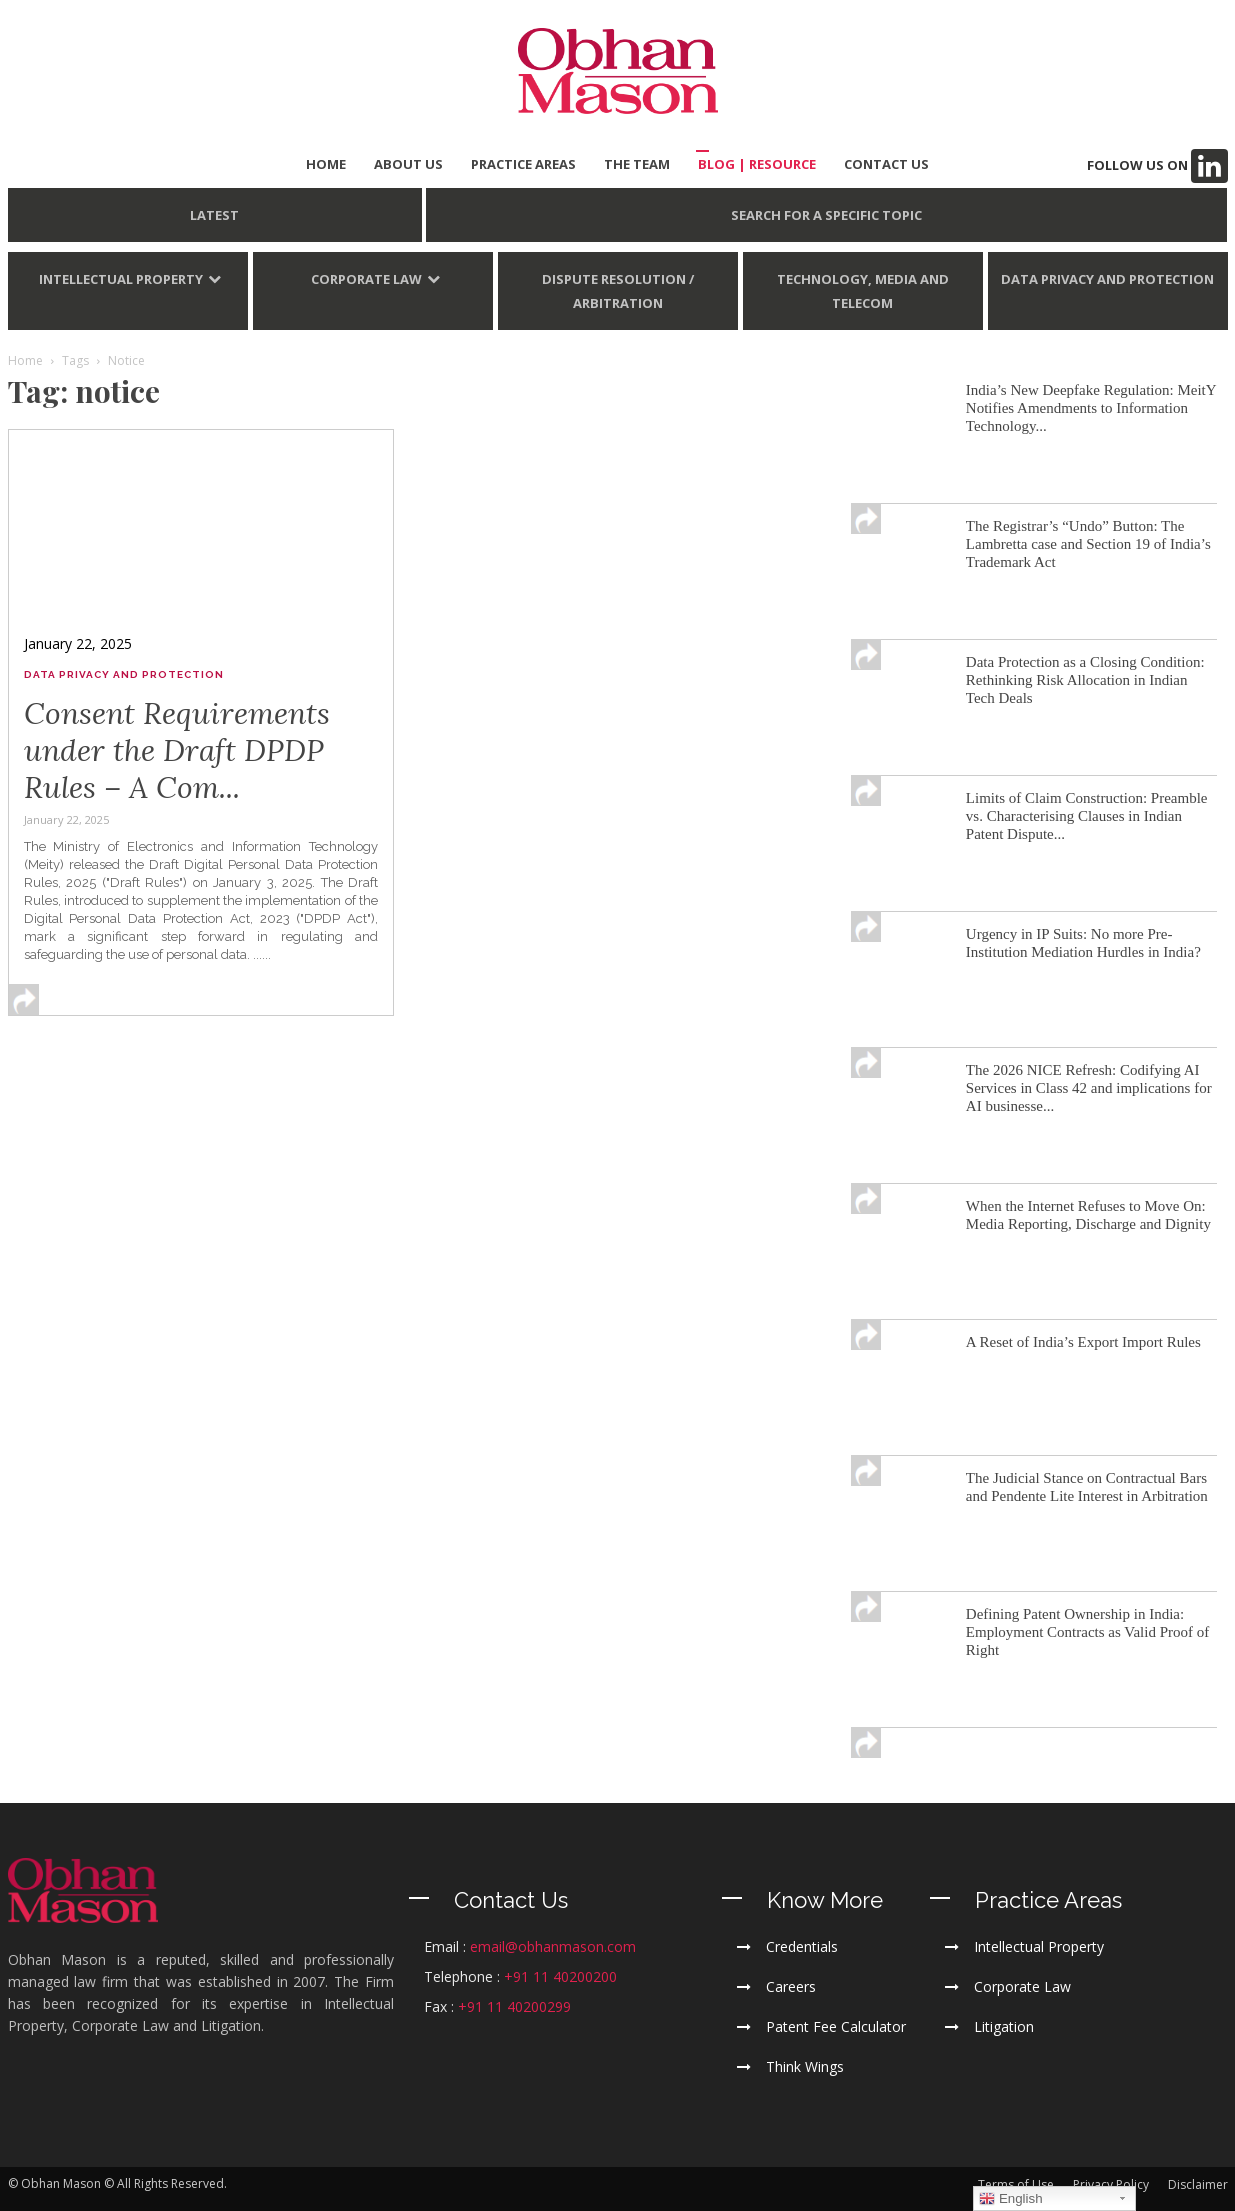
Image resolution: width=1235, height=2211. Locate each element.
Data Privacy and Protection (1107, 279)
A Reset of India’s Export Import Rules (1083, 1342)
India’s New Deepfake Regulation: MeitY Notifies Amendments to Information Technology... (1091, 408)
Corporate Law (366, 279)
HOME (326, 164)
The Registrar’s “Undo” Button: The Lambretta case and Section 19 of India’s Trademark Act (1088, 544)
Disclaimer (1198, 2184)
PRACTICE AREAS (523, 164)
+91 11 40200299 (514, 2006)
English (1010, 2199)
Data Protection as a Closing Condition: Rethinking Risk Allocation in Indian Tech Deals (1085, 680)
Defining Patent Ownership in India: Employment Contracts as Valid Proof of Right (1087, 1632)
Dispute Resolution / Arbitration (618, 291)
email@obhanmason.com (553, 1946)
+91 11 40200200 (560, 1976)
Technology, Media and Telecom (863, 291)
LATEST (214, 215)
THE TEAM (637, 164)
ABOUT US (408, 164)
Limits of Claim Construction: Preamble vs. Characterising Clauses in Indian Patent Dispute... (1087, 816)
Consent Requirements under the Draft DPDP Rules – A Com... (177, 750)
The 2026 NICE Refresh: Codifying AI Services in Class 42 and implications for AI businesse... (1089, 1088)
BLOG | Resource (757, 164)
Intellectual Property (121, 279)
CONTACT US (886, 164)
